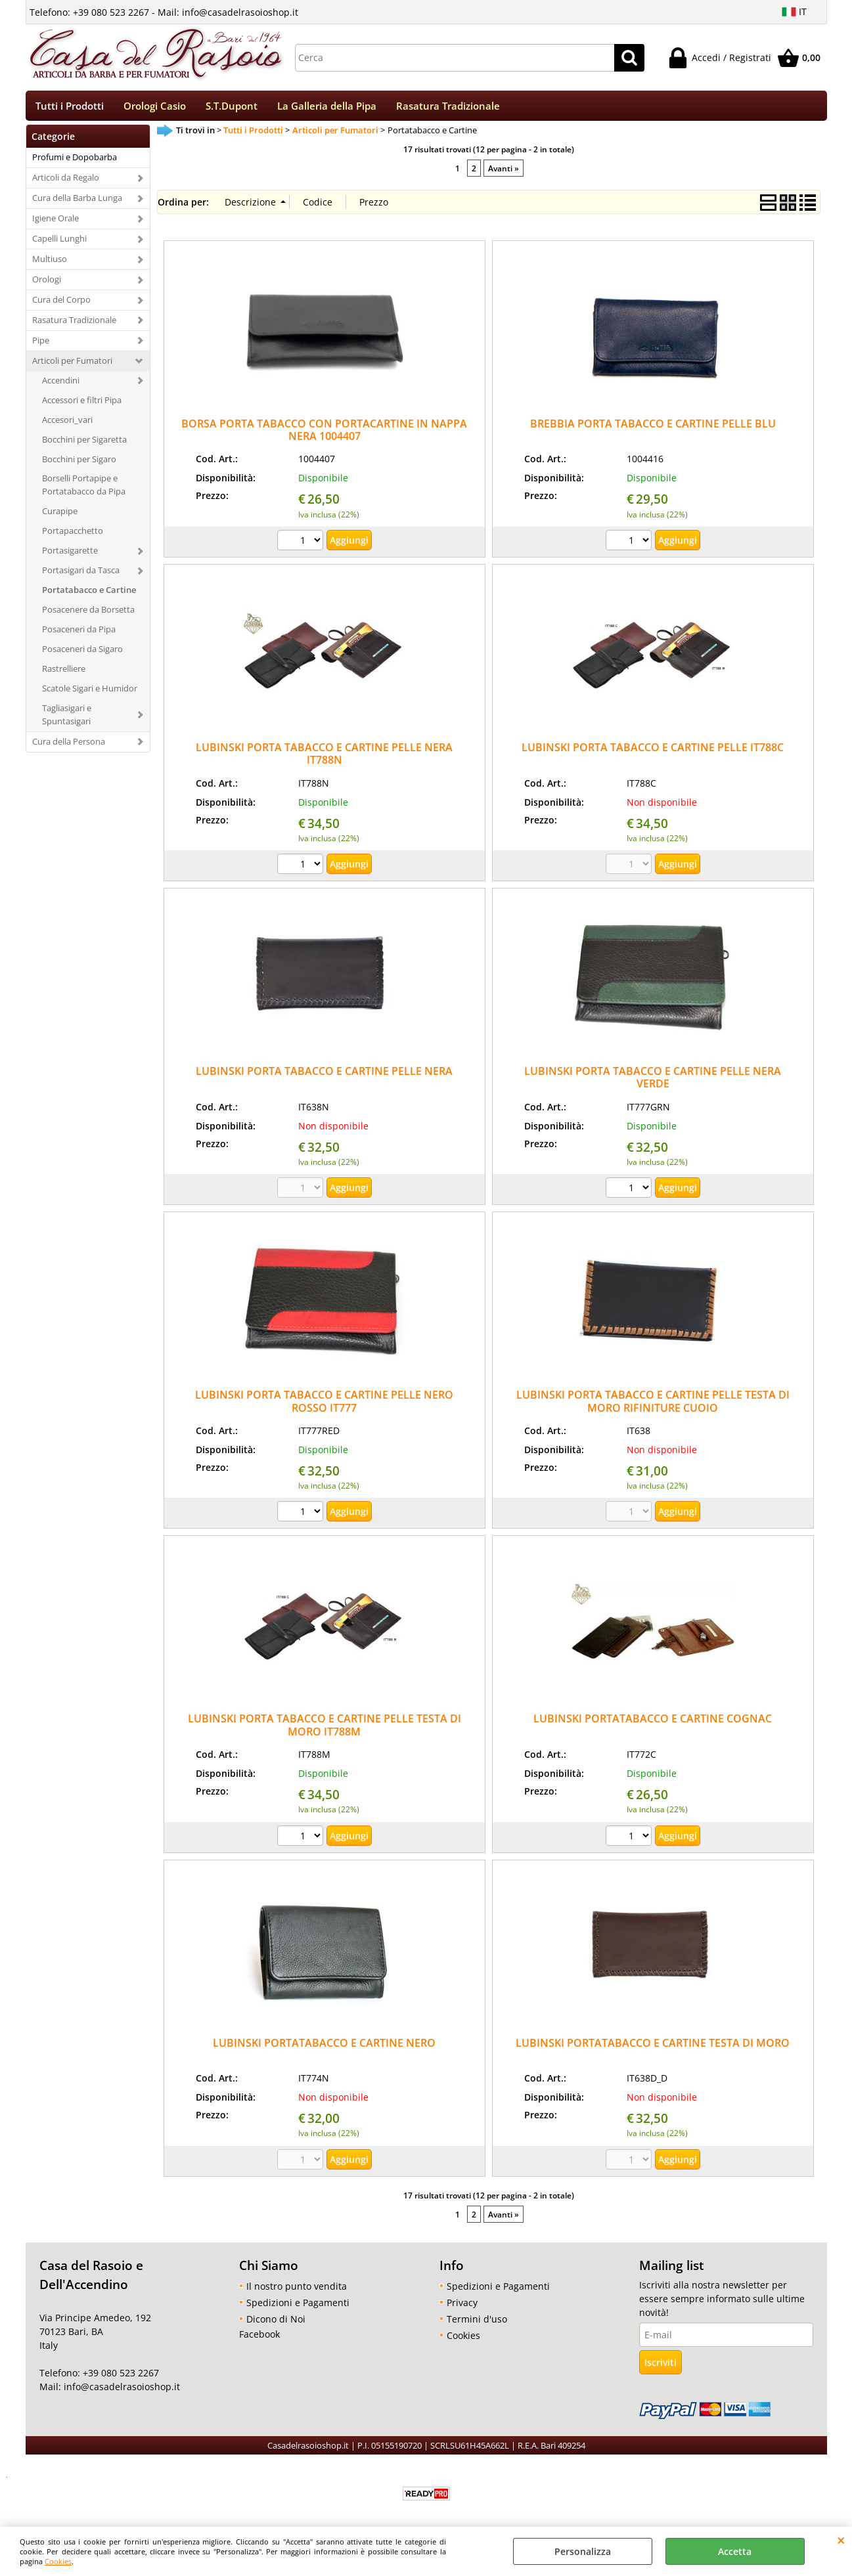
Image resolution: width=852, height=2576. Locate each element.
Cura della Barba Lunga (77, 202)
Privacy (462, 2306)
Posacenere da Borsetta (88, 614)
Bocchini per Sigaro (79, 463)
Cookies (58, 2561)
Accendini (60, 384)
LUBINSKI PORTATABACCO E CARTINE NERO (324, 2047)
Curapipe (60, 515)
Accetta (734, 2551)
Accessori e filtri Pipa (82, 404)
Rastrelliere (63, 672)
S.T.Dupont (232, 108)
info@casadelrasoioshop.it (120, 2391)
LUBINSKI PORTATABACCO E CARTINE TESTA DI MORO (653, 2047)
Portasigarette (70, 555)
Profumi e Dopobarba (74, 161)
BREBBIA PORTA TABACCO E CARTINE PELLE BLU (653, 427)
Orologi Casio (154, 108)
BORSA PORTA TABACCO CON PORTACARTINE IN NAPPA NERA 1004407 (324, 433)
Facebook (259, 2338)
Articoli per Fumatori (72, 364)
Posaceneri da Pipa (79, 634)
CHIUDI (841, 2539)
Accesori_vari (67, 423)
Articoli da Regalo (65, 182)
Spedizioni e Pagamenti (297, 2306)
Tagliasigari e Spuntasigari (66, 718)
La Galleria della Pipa (326, 108)
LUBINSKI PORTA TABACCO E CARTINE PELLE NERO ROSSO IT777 (324, 1405)
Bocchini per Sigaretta (84, 443)
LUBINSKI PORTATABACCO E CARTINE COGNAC (652, 1723)
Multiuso (49, 263)
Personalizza (582, 2551)
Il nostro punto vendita (296, 2290)
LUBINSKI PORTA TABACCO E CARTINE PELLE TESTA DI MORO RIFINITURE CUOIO (653, 1405)
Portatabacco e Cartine (89, 594)
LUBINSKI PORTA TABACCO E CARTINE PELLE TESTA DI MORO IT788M (324, 1729)
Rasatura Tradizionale (448, 108)
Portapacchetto (72, 535)
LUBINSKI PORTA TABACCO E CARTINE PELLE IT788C (653, 752)
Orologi (46, 284)
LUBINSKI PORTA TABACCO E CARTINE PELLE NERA (324, 1075)
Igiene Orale (55, 223)
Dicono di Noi (275, 2323)
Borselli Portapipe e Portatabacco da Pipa (83, 489)
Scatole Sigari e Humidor (89, 692)
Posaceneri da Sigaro (82, 653)
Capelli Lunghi (59, 243)
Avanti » (503, 172)
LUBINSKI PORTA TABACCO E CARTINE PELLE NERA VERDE (652, 1081)
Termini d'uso (477, 2323)
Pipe (40, 345)
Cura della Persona (68, 745)
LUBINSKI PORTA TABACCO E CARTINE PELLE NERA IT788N (324, 758)
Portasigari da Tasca (81, 574)
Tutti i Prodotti (69, 108)
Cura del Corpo (61, 304)
